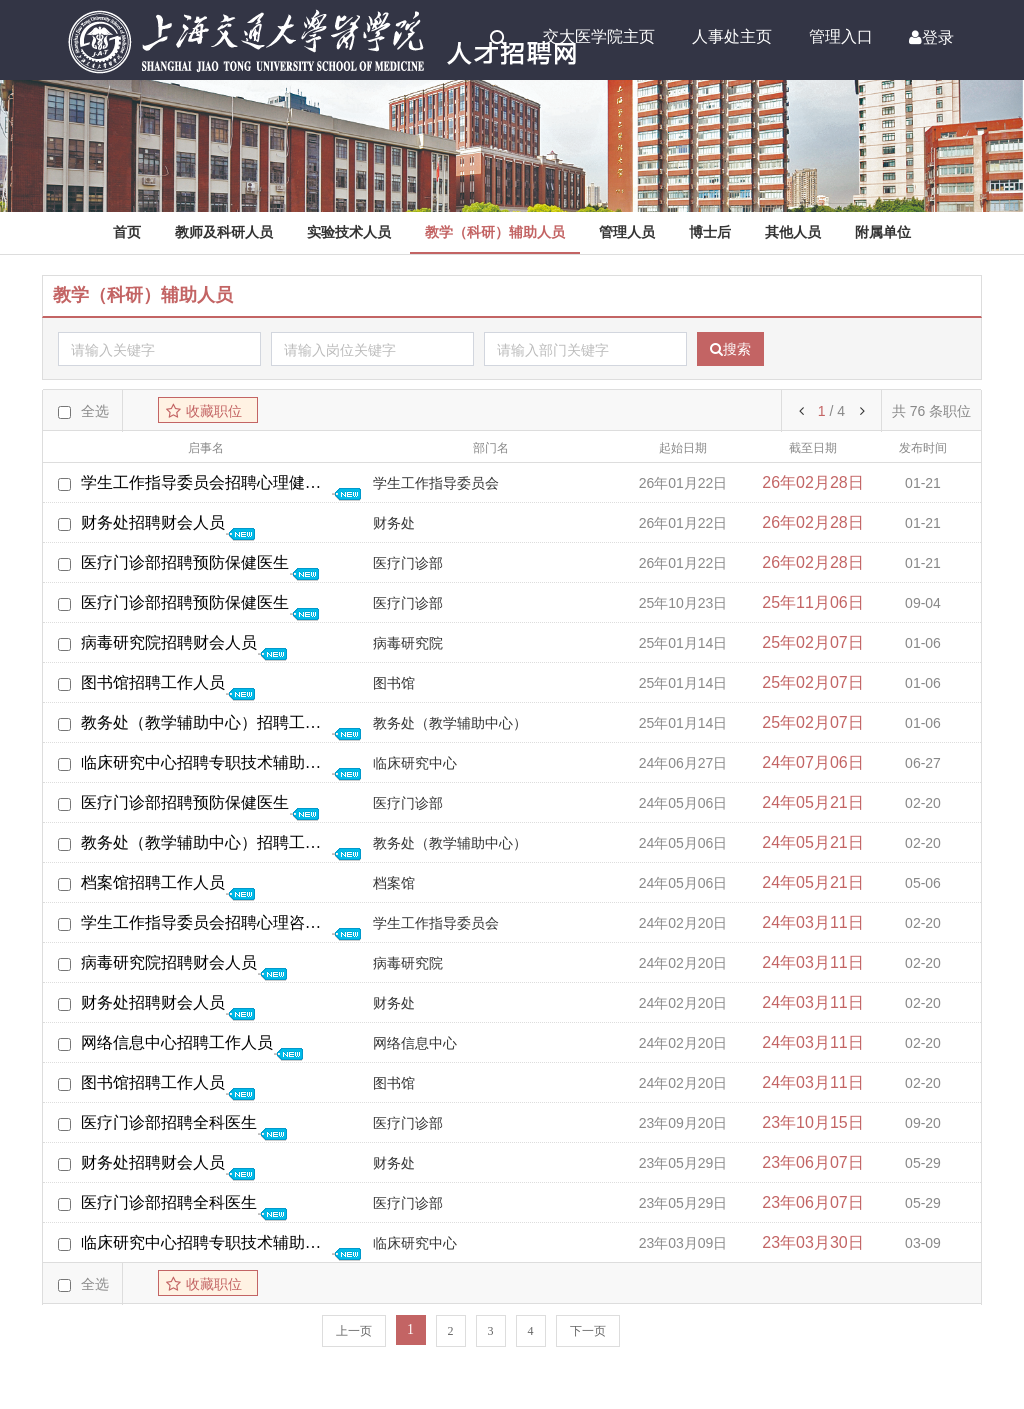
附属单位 (883, 232)
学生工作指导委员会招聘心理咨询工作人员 (206, 922)
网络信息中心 (415, 1043)
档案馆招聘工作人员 (153, 882)
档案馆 (394, 883)
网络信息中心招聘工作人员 (177, 1042)
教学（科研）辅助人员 (495, 232)
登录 (931, 37)
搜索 (730, 349)
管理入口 (841, 36)
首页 (127, 232)
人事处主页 (732, 36)
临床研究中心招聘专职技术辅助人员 (206, 762)
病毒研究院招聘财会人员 (169, 642)
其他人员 (793, 232)
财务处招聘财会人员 (153, 522)
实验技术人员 (349, 232)
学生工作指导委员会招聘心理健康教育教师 (206, 482)
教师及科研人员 (224, 232)
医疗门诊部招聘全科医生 (169, 1122)
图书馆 (394, 683)
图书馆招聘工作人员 (153, 682)
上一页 (354, 1331)
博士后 (710, 232)
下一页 (588, 1331)
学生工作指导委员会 (436, 483)
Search (498, 38)
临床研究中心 (415, 763)
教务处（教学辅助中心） (450, 723)
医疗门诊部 (408, 563)
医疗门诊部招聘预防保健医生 (185, 562)
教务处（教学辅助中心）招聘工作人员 (206, 722)
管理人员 (627, 232)
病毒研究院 (408, 643)
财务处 (394, 523)
